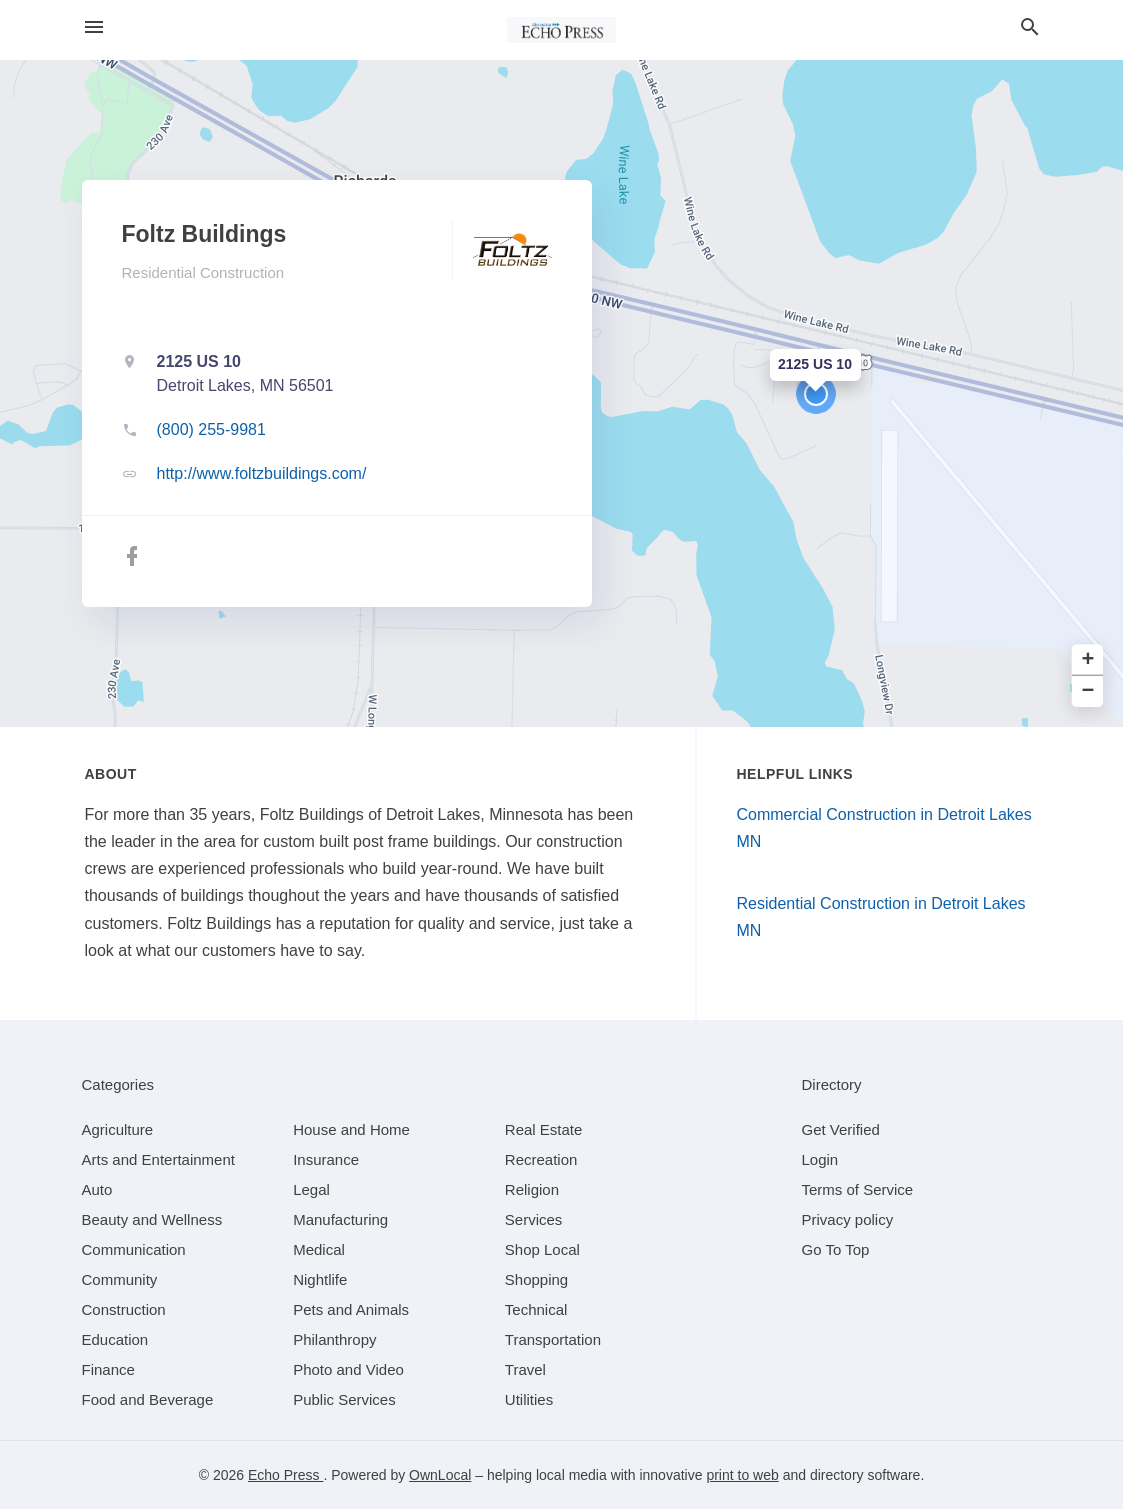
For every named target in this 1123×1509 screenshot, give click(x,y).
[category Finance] (108, 1369)
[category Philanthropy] (334, 1339)
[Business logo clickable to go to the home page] (562, 30)
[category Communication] (134, 1249)
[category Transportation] (553, 1339)
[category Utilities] (529, 1399)
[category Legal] (311, 1189)
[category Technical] (536, 1309)
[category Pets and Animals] (351, 1309)
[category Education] (115, 1339)
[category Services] (534, 1219)
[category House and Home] (351, 1129)
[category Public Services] (344, 1399)
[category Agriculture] (118, 1129)
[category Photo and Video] (348, 1369)
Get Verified (841, 1129)
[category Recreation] (541, 1159)
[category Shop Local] (542, 1249)
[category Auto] (97, 1189)
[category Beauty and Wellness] (152, 1219)
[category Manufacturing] (340, 1219)
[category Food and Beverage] (148, 1399)
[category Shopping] (536, 1279)
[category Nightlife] (320, 1279)
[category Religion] (532, 1189)
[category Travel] (525, 1369)
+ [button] (1088, 660)
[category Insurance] (326, 1159)
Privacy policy (848, 1219)
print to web (742, 1475)
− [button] (1088, 691)
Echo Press (285, 1475)
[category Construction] (124, 1309)
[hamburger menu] (94, 27)
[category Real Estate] (544, 1129)
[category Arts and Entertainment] (158, 1159)
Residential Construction (203, 272)
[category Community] (120, 1279)
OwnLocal (440, 1475)
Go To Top (836, 1249)
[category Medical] (319, 1249)
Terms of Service (858, 1189)
